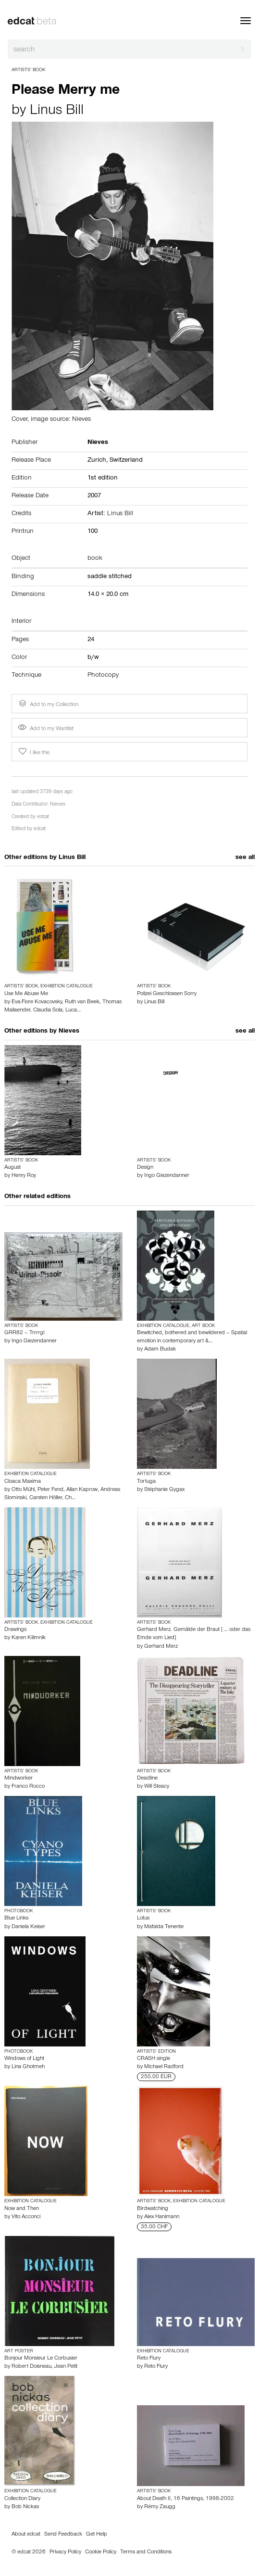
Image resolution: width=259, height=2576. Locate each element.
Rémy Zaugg (159, 2507)
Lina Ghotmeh (28, 2067)
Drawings (15, 1630)
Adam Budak (160, 1349)
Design (145, 1168)
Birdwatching (152, 2209)
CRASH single (153, 2059)
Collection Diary (22, 2499)
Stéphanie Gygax (164, 1490)
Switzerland (126, 460)
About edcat (26, 2535)
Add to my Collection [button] (47, 703)
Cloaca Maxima (22, 1482)
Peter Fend (50, 1490)
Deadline (147, 1778)
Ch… (70, 1498)
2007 (94, 496)
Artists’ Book (28, 70)
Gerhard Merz (161, 1647)
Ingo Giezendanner (166, 1176)
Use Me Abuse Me (26, 994)
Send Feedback (63, 2535)
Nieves (57, 805)
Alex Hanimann (161, 2217)
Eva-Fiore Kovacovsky (37, 1002)
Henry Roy (24, 1176)
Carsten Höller (45, 1498)
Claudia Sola (47, 1010)
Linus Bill (57, 111)
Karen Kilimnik (29, 1638)
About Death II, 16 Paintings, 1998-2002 (185, 2499)
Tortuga (146, 1482)
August (12, 1168)
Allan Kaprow (82, 1490)
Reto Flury (148, 2358)
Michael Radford (164, 2067)
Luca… (73, 1010)
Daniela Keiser (28, 1927)
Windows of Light (24, 2059)
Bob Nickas (25, 2507)
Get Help (96, 2535)
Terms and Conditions (146, 2552)
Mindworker (18, 1778)
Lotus (143, 1918)
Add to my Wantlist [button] (46, 729)
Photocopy (103, 675)
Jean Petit (65, 2367)
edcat (43, 817)
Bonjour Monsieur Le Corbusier (40, 2358)
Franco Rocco (28, 1787)
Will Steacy (156, 1787)
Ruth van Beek (82, 1002)
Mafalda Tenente (164, 1927)
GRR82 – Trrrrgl (24, 1333)
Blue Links (16, 1918)
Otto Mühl (23, 1490)
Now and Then (21, 2209)
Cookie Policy (100, 2552)
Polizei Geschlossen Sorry (167, 994)
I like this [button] (33, 752)
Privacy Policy (65, 2552)
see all (245, 858)
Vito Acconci (26, 2217)
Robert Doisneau (31, 2367)
